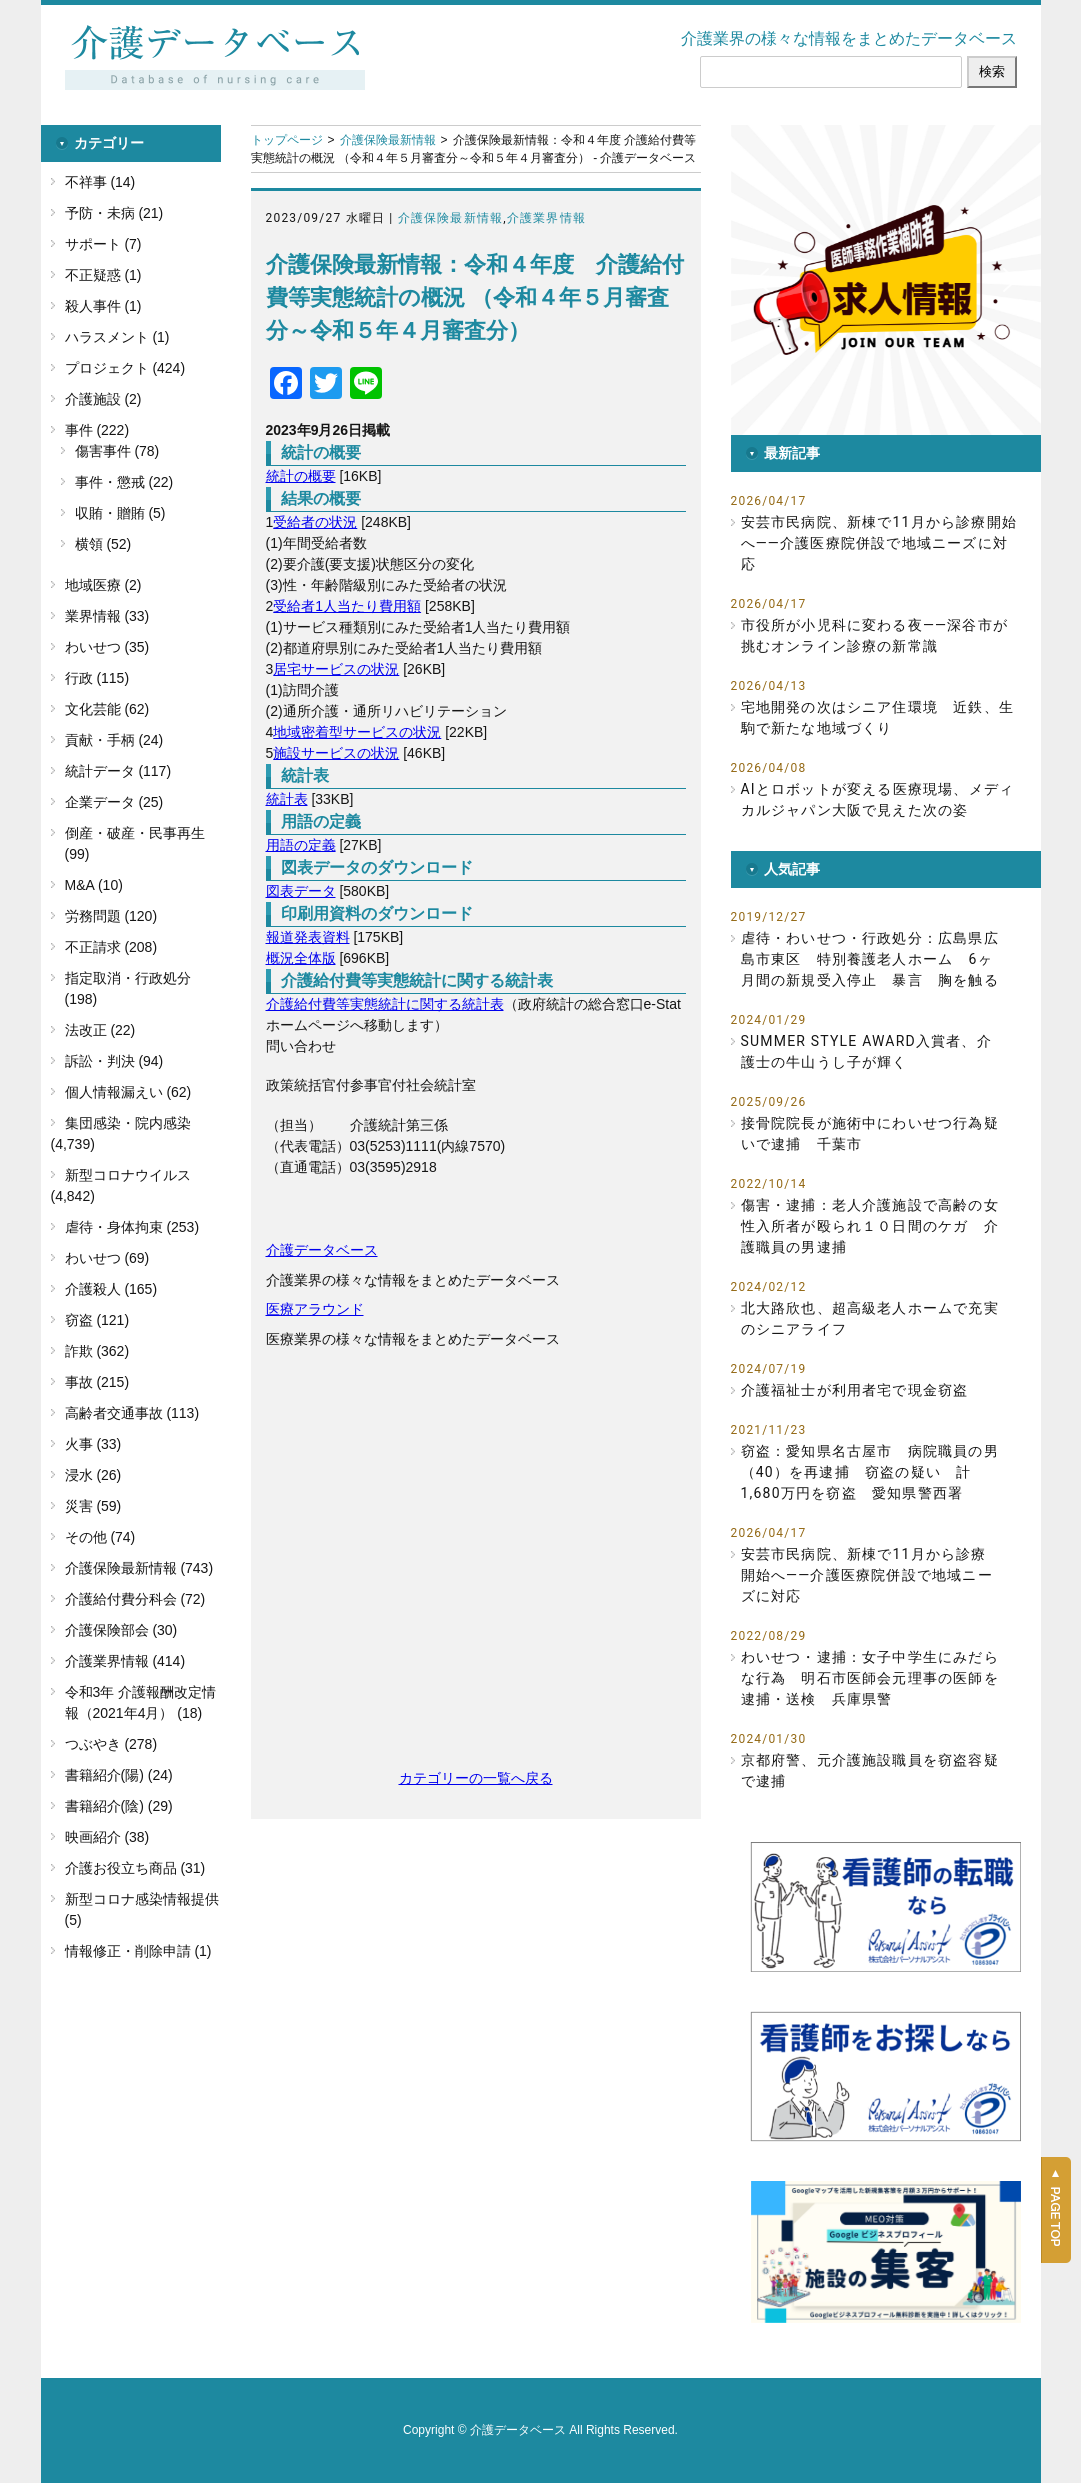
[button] (886, 280)
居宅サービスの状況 (336, 669)
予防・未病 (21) (114, 213)
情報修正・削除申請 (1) (138, 1951)
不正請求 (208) (111, 947)
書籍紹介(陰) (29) (119, 1806)
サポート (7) (103, 244)
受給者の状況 (315, 522)
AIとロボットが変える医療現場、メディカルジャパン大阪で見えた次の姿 (878, 799)
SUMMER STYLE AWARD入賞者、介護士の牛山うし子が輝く (866, 1051)
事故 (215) (97, 1382)
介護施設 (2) (103, 399)
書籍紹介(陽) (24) (119, 1775)
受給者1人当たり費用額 (347, 606)
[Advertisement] (476, 1568)
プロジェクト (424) (125, 368)
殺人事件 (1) (103, 306)
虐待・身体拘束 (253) (132, 1227)
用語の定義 (301, 845)
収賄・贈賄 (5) (120, 513)
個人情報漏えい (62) (128, 1092)
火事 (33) (93, 1444)
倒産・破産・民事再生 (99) (135, 843)
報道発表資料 (308, 937)
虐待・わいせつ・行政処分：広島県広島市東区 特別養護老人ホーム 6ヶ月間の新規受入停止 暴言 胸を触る (870, 959)
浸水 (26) (93, 1475)
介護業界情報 (546, 218)
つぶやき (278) (111, 1744)
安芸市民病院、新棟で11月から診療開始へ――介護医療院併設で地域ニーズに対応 (879, 543)
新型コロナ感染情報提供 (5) (142, 1909)
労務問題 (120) (111, 916)
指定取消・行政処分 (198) (128, 988)
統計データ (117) (118, 771)
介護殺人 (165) (111, 1289)
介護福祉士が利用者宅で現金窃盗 (855, 1390)
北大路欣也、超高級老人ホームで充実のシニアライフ (870, 1318)
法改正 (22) (100, 1030)
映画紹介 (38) (107, 1837)
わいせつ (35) (107, 647)
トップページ (287, 140)
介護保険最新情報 (388, 140)
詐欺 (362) (97, 1351)
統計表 (287, 799)
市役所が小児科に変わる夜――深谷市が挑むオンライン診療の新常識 (874, 635)
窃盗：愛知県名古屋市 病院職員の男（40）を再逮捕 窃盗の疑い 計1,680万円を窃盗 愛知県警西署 (870, 1472)
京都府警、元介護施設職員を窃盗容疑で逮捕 (870, 1770)
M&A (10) (94, 885)
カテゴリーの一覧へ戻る (476, 1778)
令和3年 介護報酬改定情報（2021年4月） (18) (141, 1702)
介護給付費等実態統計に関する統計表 (385, 1004)
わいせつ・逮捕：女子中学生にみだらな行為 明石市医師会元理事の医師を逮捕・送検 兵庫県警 (870, 1678)
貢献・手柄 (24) (114, 740)
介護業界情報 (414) (125, 1661)
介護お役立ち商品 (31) (135, 1868)
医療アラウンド (315, 1309)
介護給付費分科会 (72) (135, 1599)
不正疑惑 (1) (103, 275)
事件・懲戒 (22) (124, 482)
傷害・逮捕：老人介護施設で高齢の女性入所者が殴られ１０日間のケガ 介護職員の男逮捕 (870, 1226)
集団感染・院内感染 (128, 1123)
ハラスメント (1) (117, 337)
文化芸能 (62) (107, 709)
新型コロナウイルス (128, 1175)
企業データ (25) (114, 802)
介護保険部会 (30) (121, 1630)
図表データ (301, 891)
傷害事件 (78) (117, 451)
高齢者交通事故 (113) (132, 1413)
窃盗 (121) (97, 1320)
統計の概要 (301, 476)
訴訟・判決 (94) (114, 1061)
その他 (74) (100, 1537)
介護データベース (322, 1250)
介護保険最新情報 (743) (139, 1568)
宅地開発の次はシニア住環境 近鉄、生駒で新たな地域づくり (878, 717)
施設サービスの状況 (336, 753)
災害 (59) (93, 1506)
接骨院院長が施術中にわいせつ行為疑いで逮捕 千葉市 (870, 1133)
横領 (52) (103, 544)
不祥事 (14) (100, 182)
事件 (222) (97, 430)
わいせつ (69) (107, 1258)
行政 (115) (97, 678)
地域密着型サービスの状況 (357, 732)
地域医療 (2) (103, 585)
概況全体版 (301, 958)
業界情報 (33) (107, 616)
